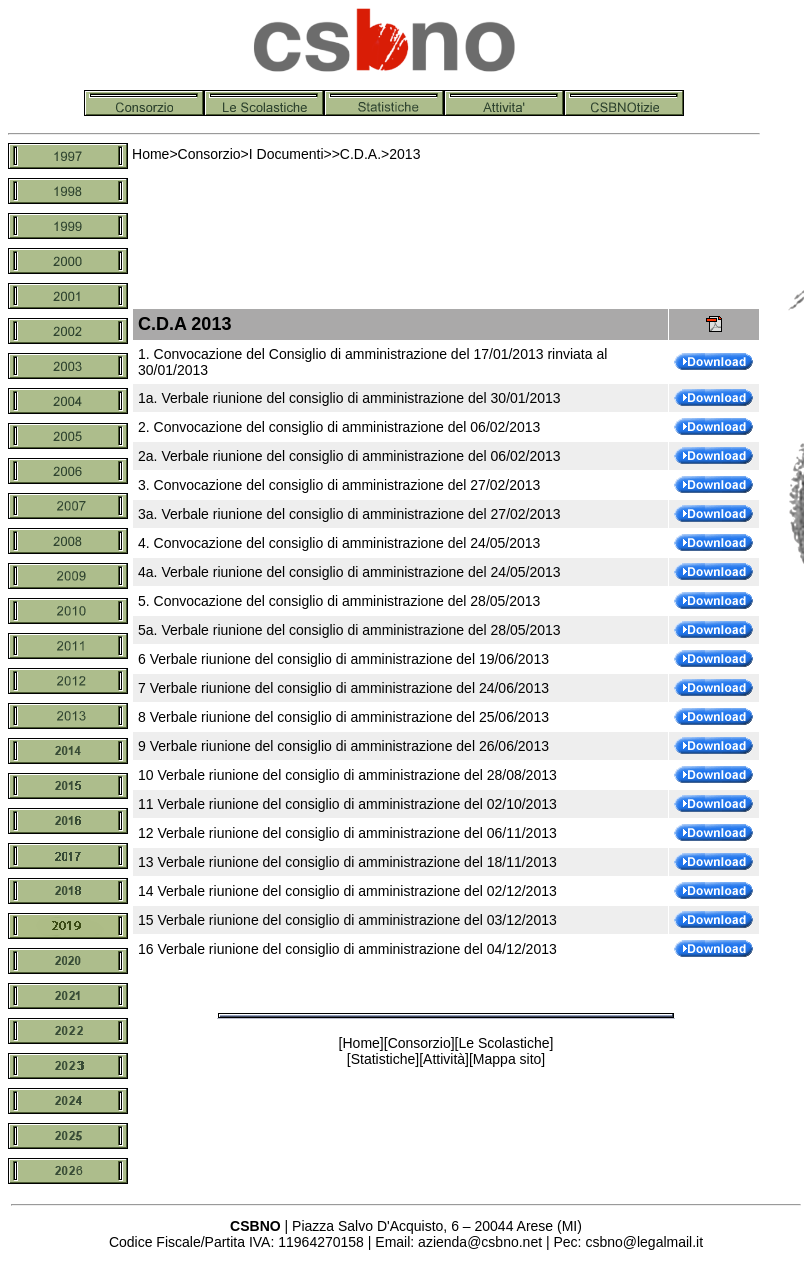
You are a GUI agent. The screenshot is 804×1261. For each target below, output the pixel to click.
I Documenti (286, 154)
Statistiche (383, 1059)
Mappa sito (507, 1059)
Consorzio (209, 154)
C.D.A (358, 154)
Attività (444, 1059)
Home (150, 154)
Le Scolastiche (503, 1043)
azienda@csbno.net (480, 1242)
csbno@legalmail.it (644, 1242)
